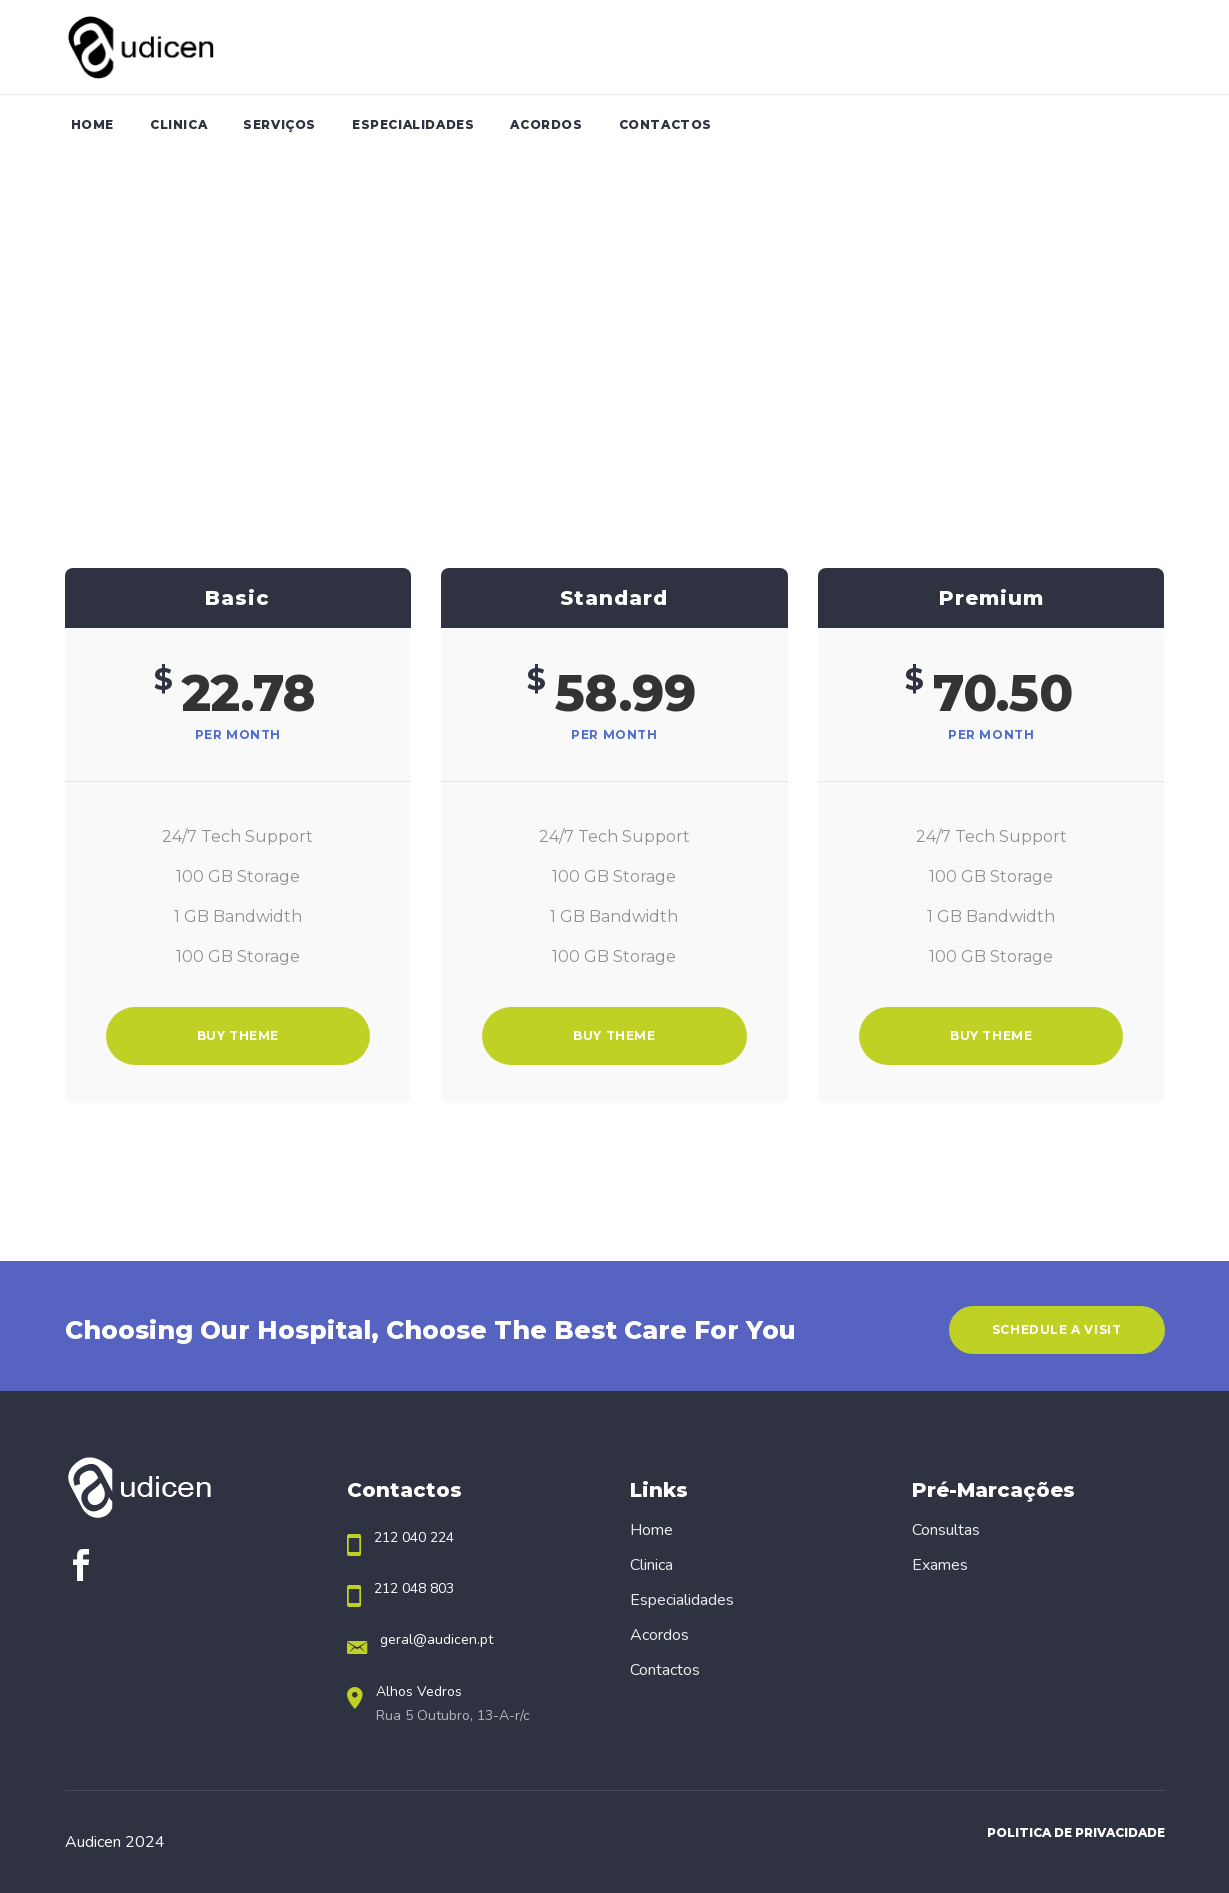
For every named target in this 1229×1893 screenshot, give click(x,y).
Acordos (659, 1635)
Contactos (665, 1670)
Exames (940, 1565)
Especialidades (682, 1600)
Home (651, 1530)
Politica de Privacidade (1076, 1832)
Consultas (946, 1530)
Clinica (651, 1565)
